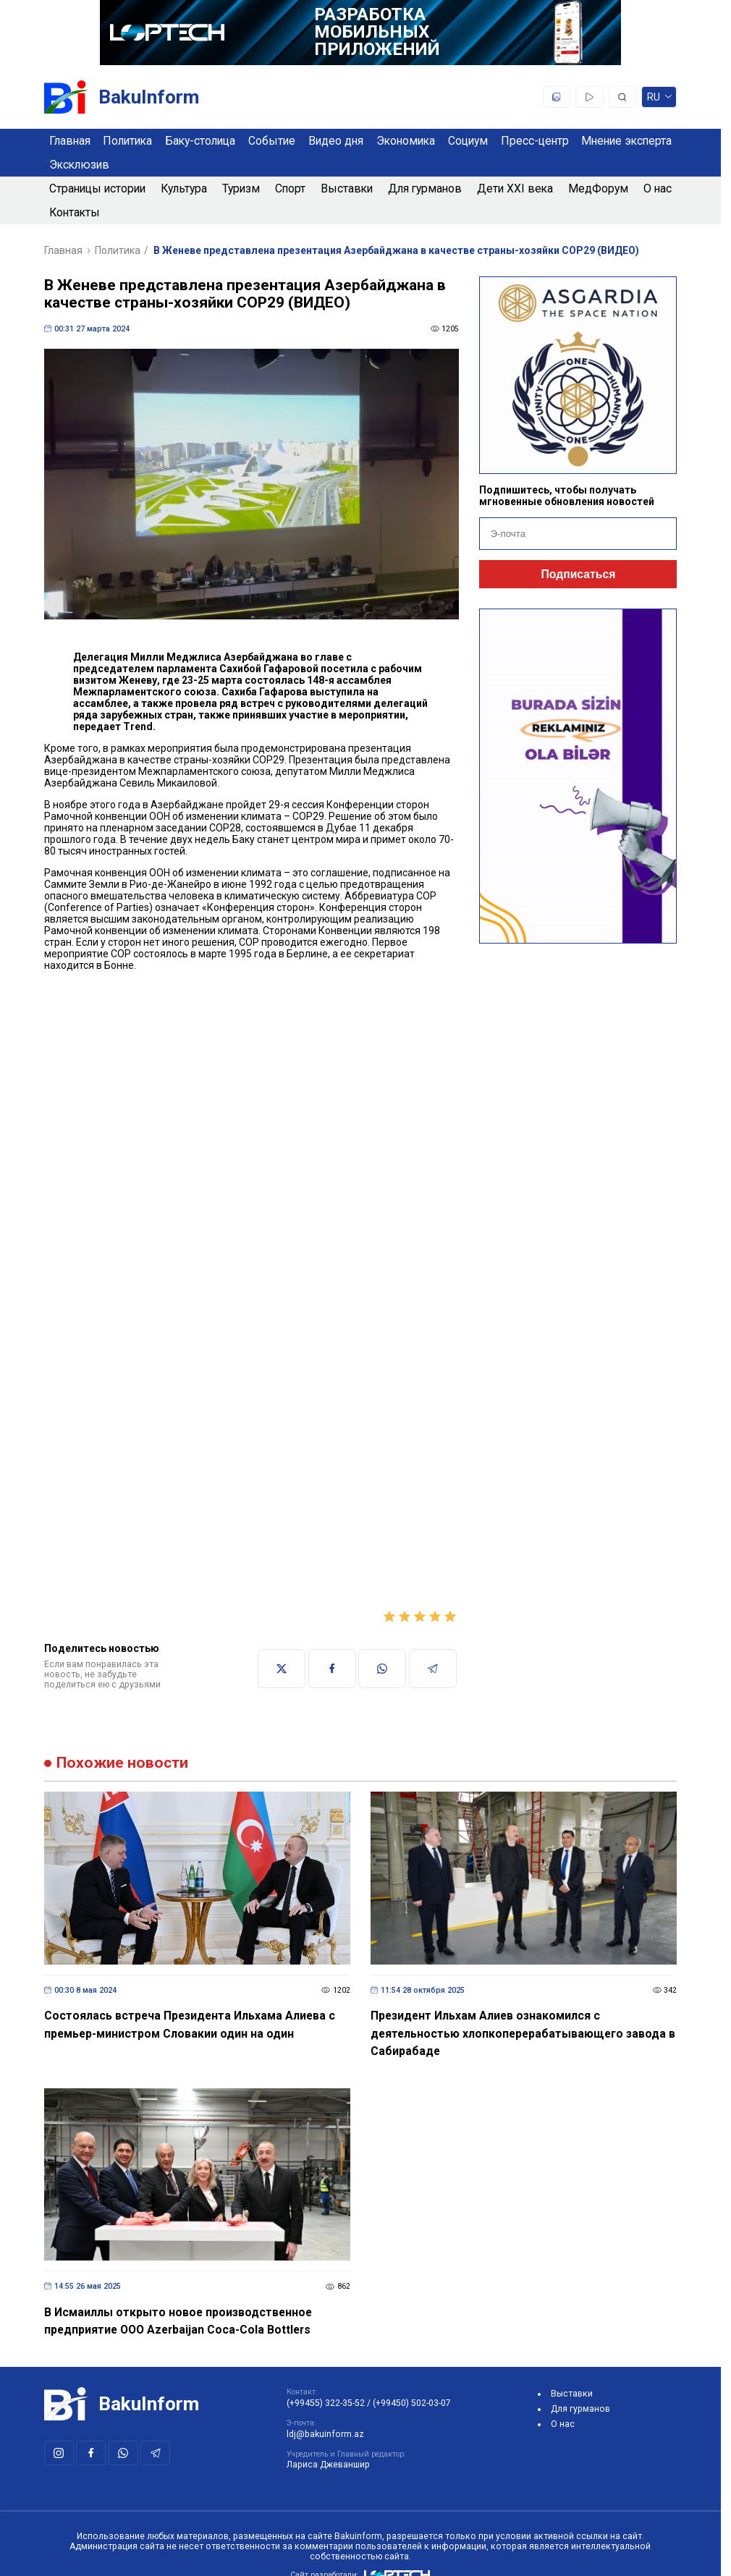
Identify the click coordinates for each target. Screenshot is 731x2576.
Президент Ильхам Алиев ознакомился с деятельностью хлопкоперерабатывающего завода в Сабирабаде (523, 2033)
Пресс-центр (535, 141)
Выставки (347, 188)
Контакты (74, 212)
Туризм (241, 188)
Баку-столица (200, 141)
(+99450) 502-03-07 (412, 2403)
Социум (468, 141)
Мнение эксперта (626, 141)
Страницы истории (97, 188)
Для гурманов (425, 188)
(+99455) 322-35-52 (326, 2403)
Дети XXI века (515, 188)
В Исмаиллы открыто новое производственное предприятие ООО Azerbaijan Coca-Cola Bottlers (178, 2321)
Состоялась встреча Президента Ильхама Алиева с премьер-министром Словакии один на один (189, 2025)
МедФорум (598, 188)
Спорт (290, 188)
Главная (69, 141)
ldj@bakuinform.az (325, 2434)
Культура (184, 188)
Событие (271, 141)
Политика (127, 141)
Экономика (405, 141)
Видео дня (335, 141)
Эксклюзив (79, 164)
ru (659, 99)
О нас (657, 188)
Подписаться (578, 574)
